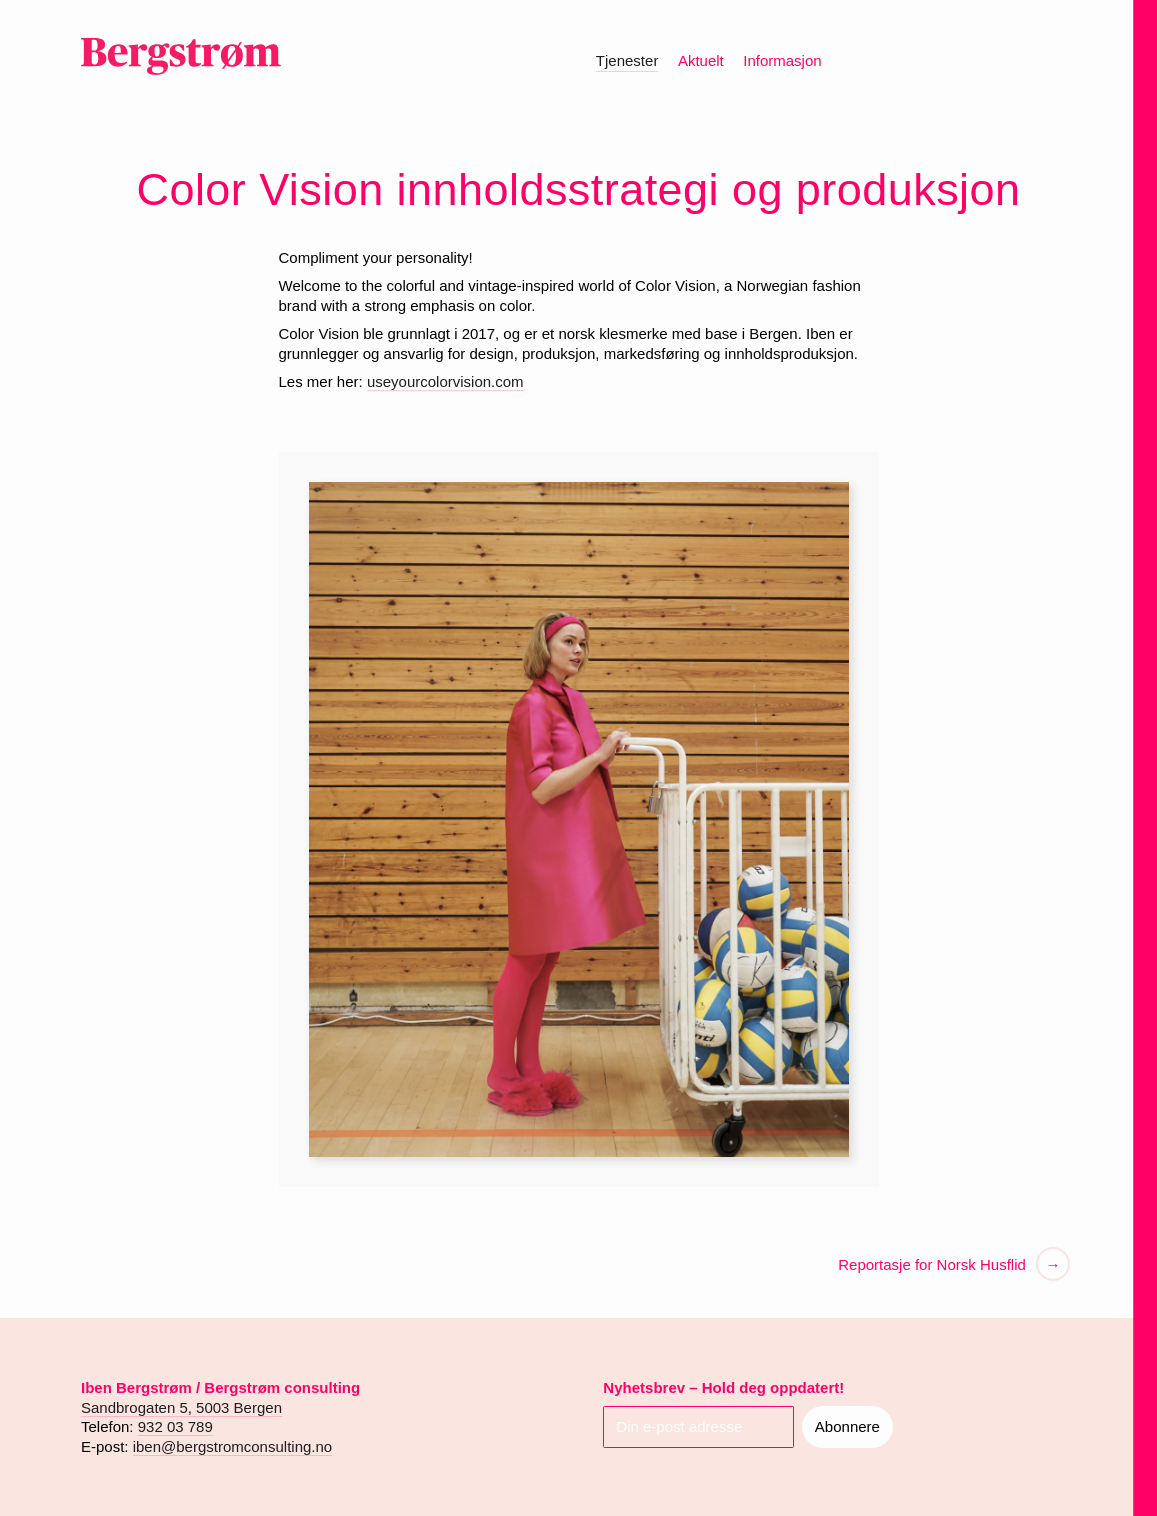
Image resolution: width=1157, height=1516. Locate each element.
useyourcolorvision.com (445, 381)
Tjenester (627, 60)
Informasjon (782, 60)
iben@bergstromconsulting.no (233, 1446)
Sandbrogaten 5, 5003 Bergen (181, 1407)
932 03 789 (175, 1426)
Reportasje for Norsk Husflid (932, 1264)
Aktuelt (701, 60)
